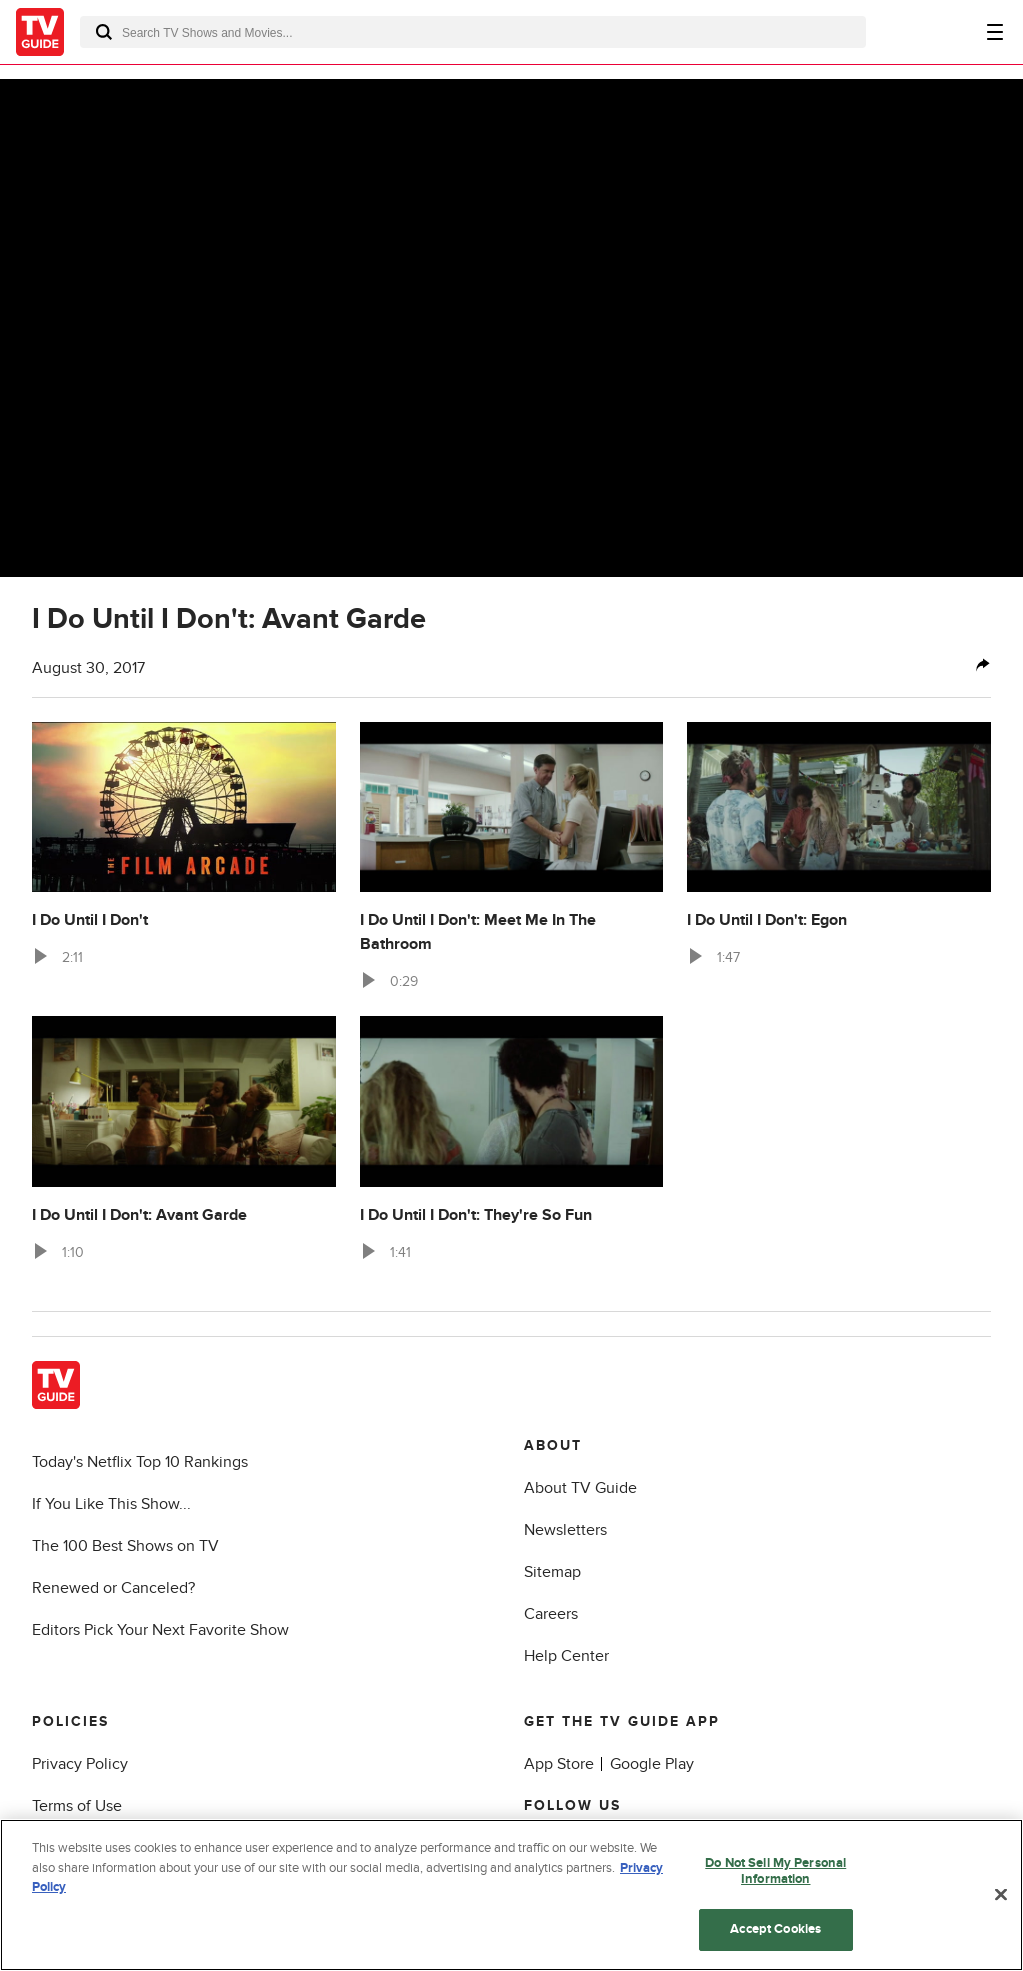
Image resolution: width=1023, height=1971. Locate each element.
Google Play (652, 1764)
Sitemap (552, 1572)
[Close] (1001, 1895)
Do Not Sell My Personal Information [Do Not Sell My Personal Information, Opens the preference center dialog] (775, 1871)
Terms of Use (77, 1806)
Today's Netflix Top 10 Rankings (140, 1462)
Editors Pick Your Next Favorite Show (160, 1630)
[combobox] (473, 32)
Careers (551, 1614)
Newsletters (565, 1530)
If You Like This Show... (111, 1504)
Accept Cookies (775, 1929)
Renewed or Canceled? (113, 1588)
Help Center (566, 1656)
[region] (511, 1895)
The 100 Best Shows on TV (125, 1546)
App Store (559, 1764)
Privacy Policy (80, 1764)
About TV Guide (580, 1488)
